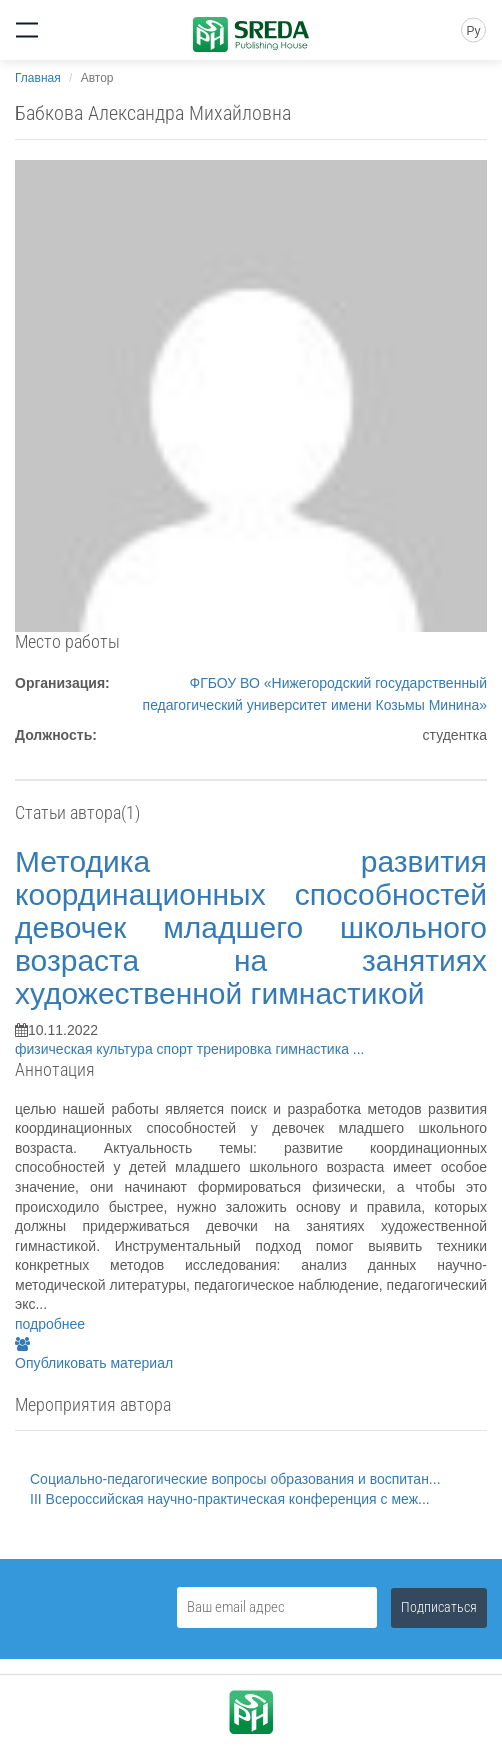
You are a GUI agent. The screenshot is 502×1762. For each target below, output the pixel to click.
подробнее (50, 1324)
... (359, 1049)
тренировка (236, 1049)
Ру (473, 31)
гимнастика (313, 1049)
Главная (38, 78)
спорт (177, 1049)
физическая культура (86, 1049)
